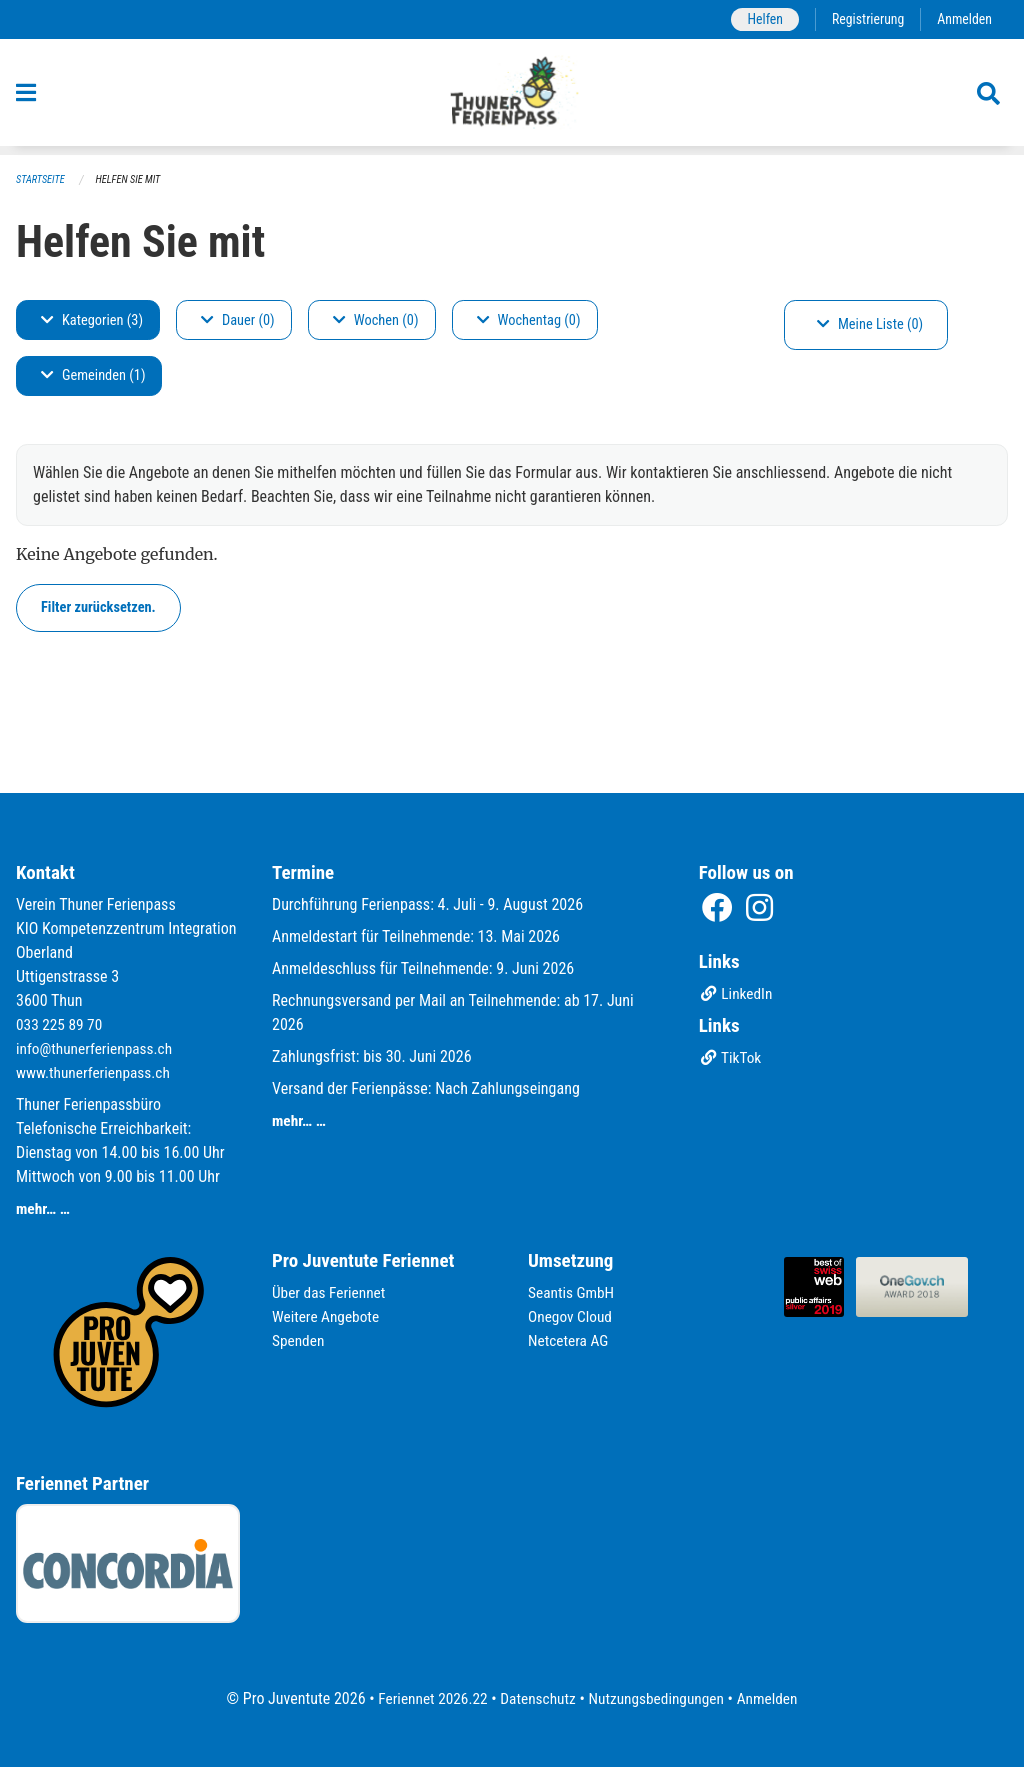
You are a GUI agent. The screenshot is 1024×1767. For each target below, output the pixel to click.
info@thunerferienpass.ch (97, 1048)
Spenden (299, 1340)
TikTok (731, 1059)
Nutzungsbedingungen (658, 1698)
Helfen (758, 19)
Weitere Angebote (328, 1316)
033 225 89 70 (61, 1024)
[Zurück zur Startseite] (512, 98)
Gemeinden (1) (93, 376)
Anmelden (963, 19)
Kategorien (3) (92, 320)
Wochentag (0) (529, 320)
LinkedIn (737, 995)
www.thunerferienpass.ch (96, 1072)
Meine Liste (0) (870, 325)
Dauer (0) (238, 320)
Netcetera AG (570, 1340)
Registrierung (864, 19)
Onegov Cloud (572, 1316)
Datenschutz (536, 1698)
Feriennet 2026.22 (427, 1698)
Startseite (42, 180)
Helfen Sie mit (133, 180)
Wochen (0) (376, 320)
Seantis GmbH (573, 1292)
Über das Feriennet (331, 1292)
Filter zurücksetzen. (98, 607)
